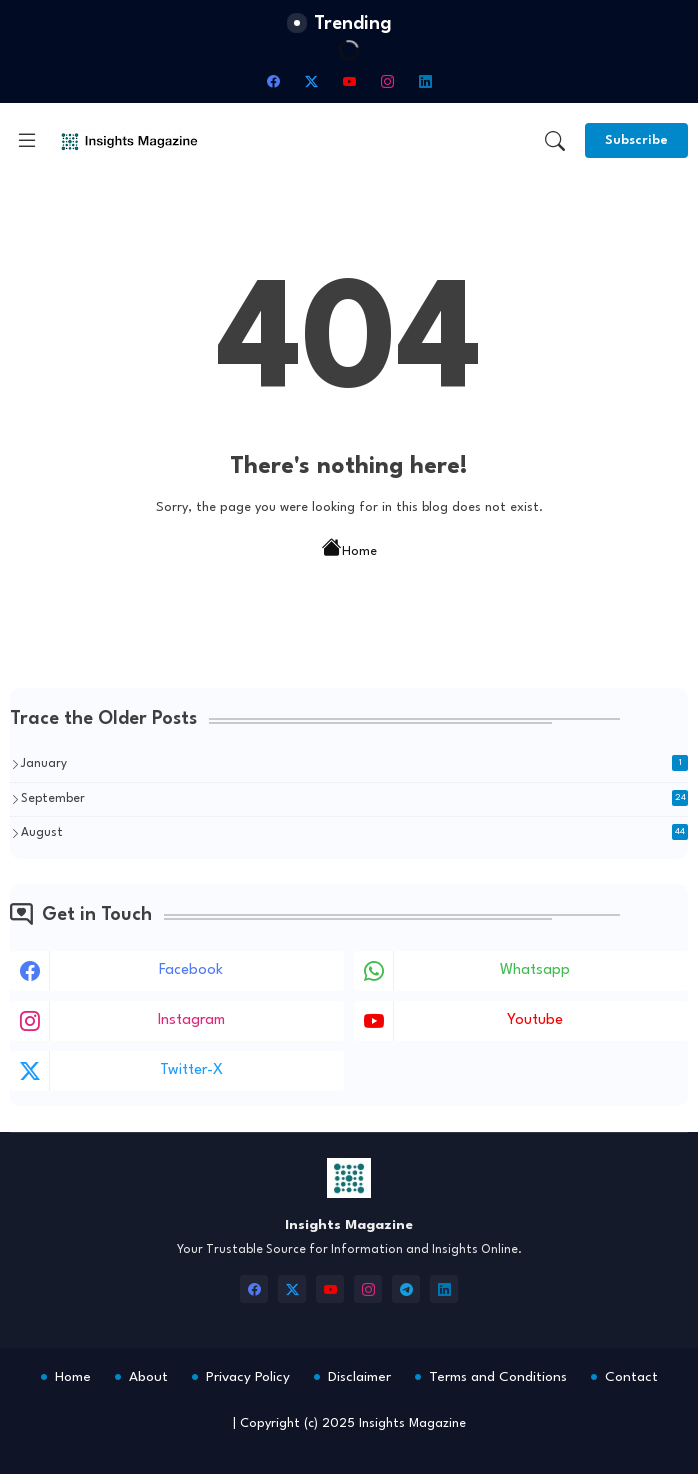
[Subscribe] (636, 140)
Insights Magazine (412, 1423)
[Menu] (27, 141)
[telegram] (406, 1289)
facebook (191, 970)
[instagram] (387, 81)
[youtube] (349, 81)
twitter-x (191, 1070)
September (354, 798)
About (148, 1377)
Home (349, 550)
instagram (191, 1020)
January (354, 763)
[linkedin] (425, 81)
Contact (631, 1377)
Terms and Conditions (498, 1377)
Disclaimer (359, 1377)
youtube (535, 1020)
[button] (555, 141)
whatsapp (535, 970)
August (354, 832)
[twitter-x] (311, 81)
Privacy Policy (248, 1377)
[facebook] (273, 81)
